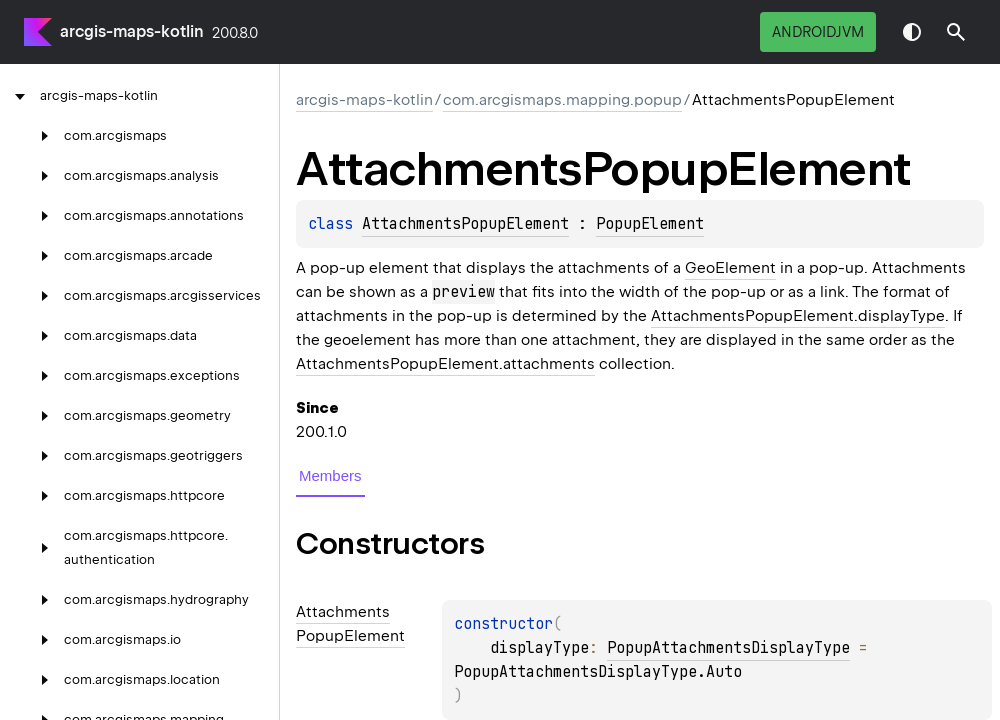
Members (330, 475)
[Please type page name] (956, 32)
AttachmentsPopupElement (465, 224)
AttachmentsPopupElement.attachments (445, 364)
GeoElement (730, 268)
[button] (956, 32)
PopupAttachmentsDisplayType (728, 648)
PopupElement (650, 224)
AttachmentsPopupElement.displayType (798, 316)
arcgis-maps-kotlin (132, 31)
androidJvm (818, 32)
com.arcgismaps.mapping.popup (562, 100)
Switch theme (912, 32)
